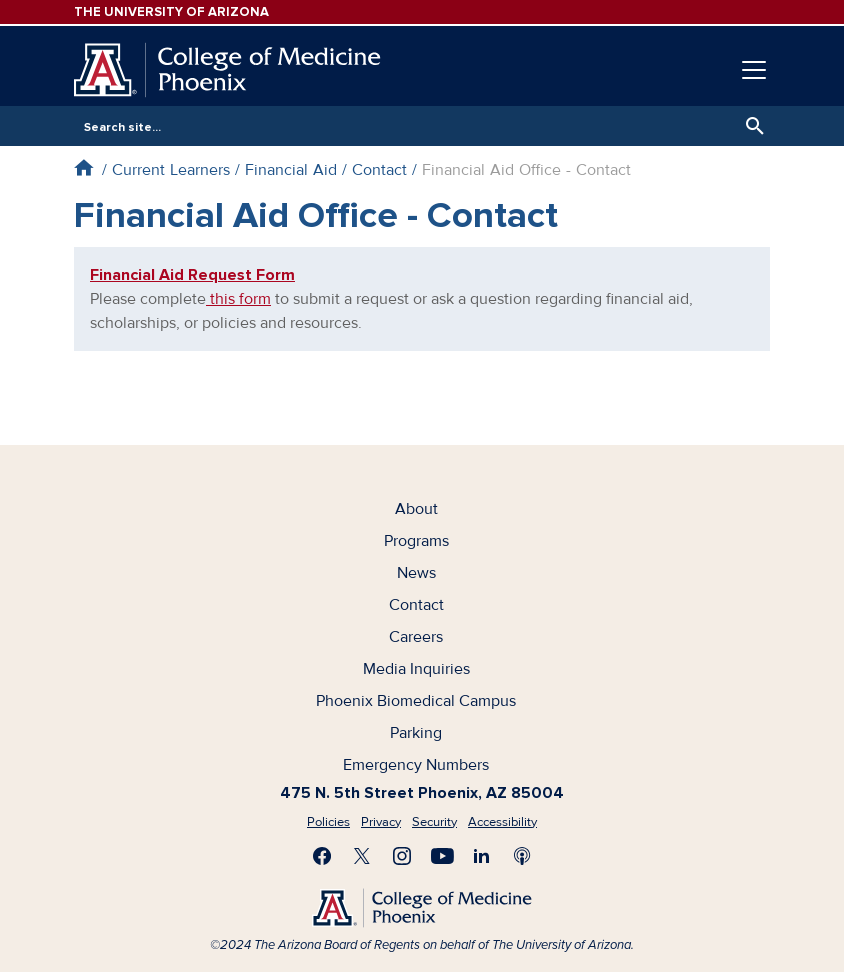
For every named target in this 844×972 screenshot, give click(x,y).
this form (238, 299)
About (416, 509)
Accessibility (502, 822)
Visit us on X (362, 856)
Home (83, 167)
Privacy (381, 822)
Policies (328, 822)
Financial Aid (291, 170)
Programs (416, 541)
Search (750, 126)
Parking (416, 733)
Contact (379, 170)
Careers (416, 637)
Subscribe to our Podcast (522, 856)
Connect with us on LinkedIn (482, 856)
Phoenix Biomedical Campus (416, 701)
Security (434, 822)
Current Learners (171, 170)
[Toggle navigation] (754, 70)
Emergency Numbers (416, 765)
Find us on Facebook (322, 856)
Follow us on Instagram (402, 856)
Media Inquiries (416, 669)
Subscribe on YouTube (442, 856)
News (416, 573)
